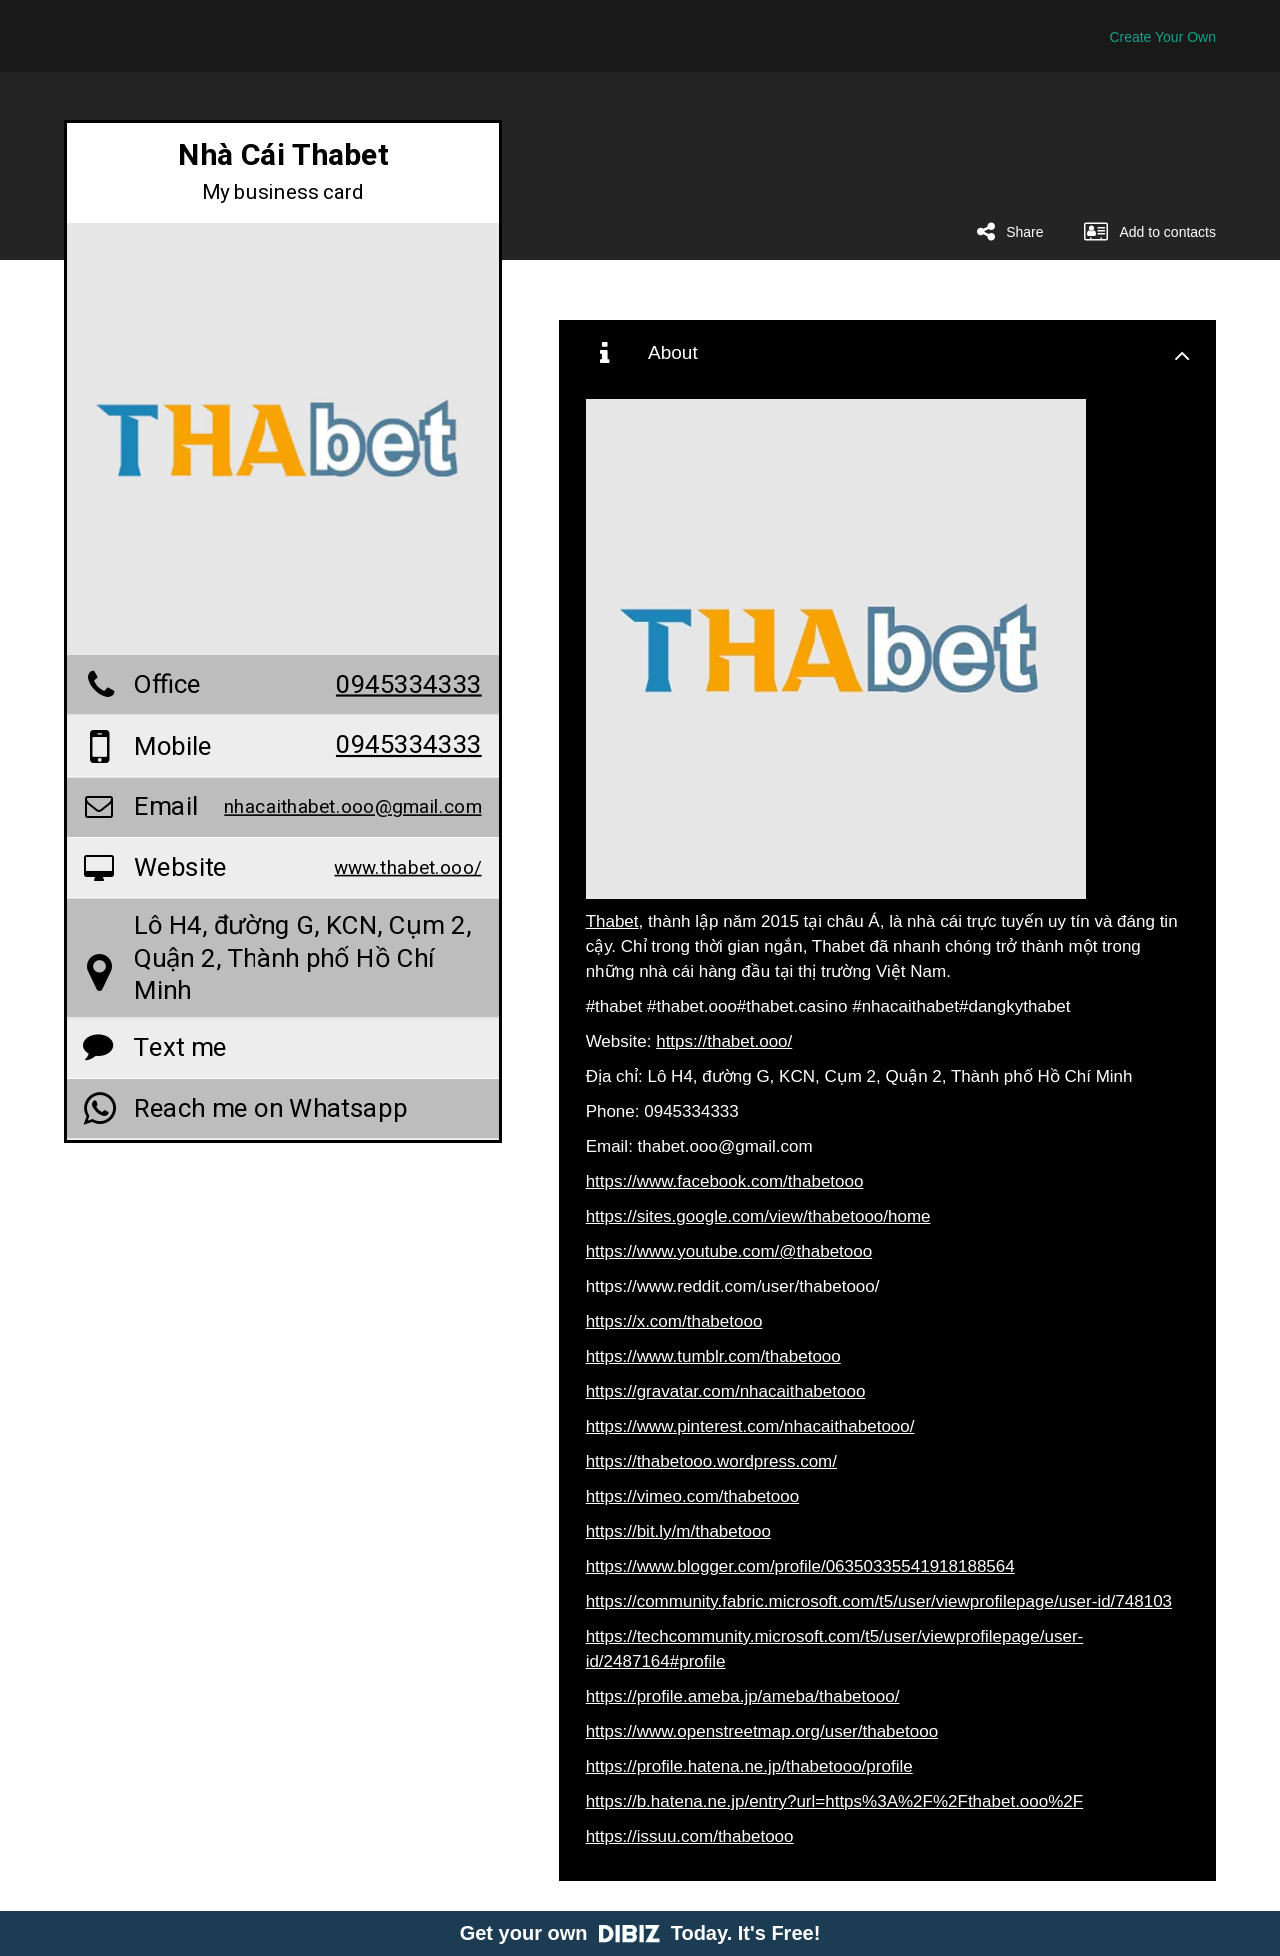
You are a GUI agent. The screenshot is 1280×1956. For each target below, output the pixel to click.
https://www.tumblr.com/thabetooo (713, 1356)
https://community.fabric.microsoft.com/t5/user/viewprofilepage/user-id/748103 (879, 1601)
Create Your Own (1162, 37)
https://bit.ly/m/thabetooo (678, 1531)
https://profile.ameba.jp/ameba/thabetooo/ (743, 1696)
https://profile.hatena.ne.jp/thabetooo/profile (749, 1766)
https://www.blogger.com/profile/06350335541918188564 (800, 1566)
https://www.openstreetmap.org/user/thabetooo (762, 1731)
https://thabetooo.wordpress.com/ (711, 1461)
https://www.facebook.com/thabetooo (725, 1181)
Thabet (612, 921)
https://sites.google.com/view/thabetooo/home (758, 1216)
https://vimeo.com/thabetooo (693, 1496)
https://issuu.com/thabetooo (690, 1836)
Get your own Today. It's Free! (640, 1933)
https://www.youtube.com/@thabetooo (729, 1251)
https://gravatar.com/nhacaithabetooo (726, 1391)
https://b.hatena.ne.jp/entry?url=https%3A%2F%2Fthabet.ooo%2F (835, 1801)
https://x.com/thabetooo (674, 1321)
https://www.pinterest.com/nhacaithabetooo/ (750, 1426)
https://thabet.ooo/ (724, 1041)
